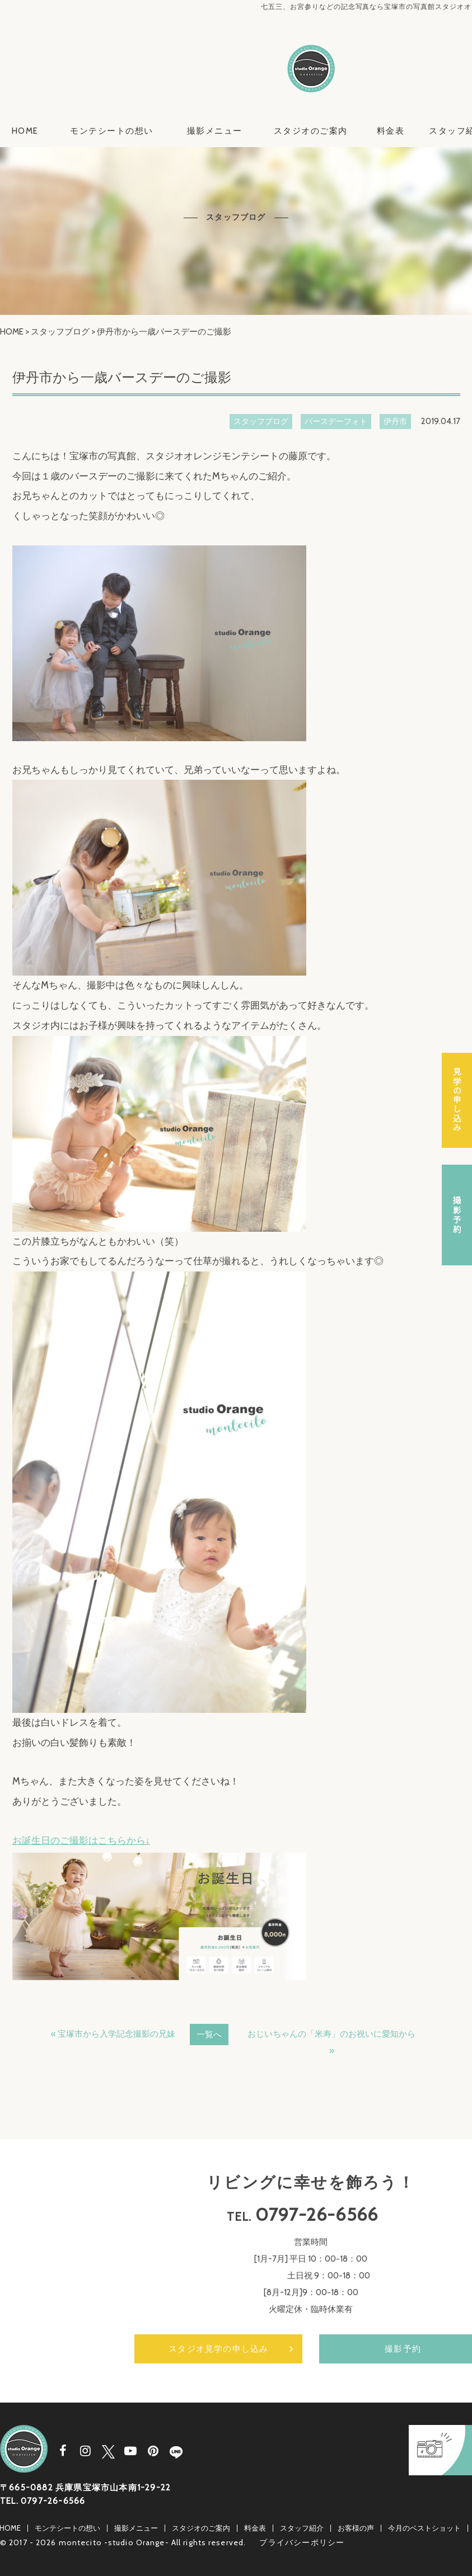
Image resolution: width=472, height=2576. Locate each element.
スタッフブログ (60, 332)
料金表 (391, 131)
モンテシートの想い (111, 131)
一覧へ (209, 2034)
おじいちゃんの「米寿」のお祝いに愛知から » (331, 2042)
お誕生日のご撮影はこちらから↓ (81, 1840)
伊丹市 (395, 421)
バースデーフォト (336, 421)
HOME (25, 131)
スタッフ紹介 (302, 2527)
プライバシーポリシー (301, 2542)
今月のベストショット (424, 2527)
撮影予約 (457, 1215)
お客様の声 (356, 2527)
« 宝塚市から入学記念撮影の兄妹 (113, 2034)
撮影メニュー (214, 131)
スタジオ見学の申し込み (218, 2349)
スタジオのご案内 (311, 131)
